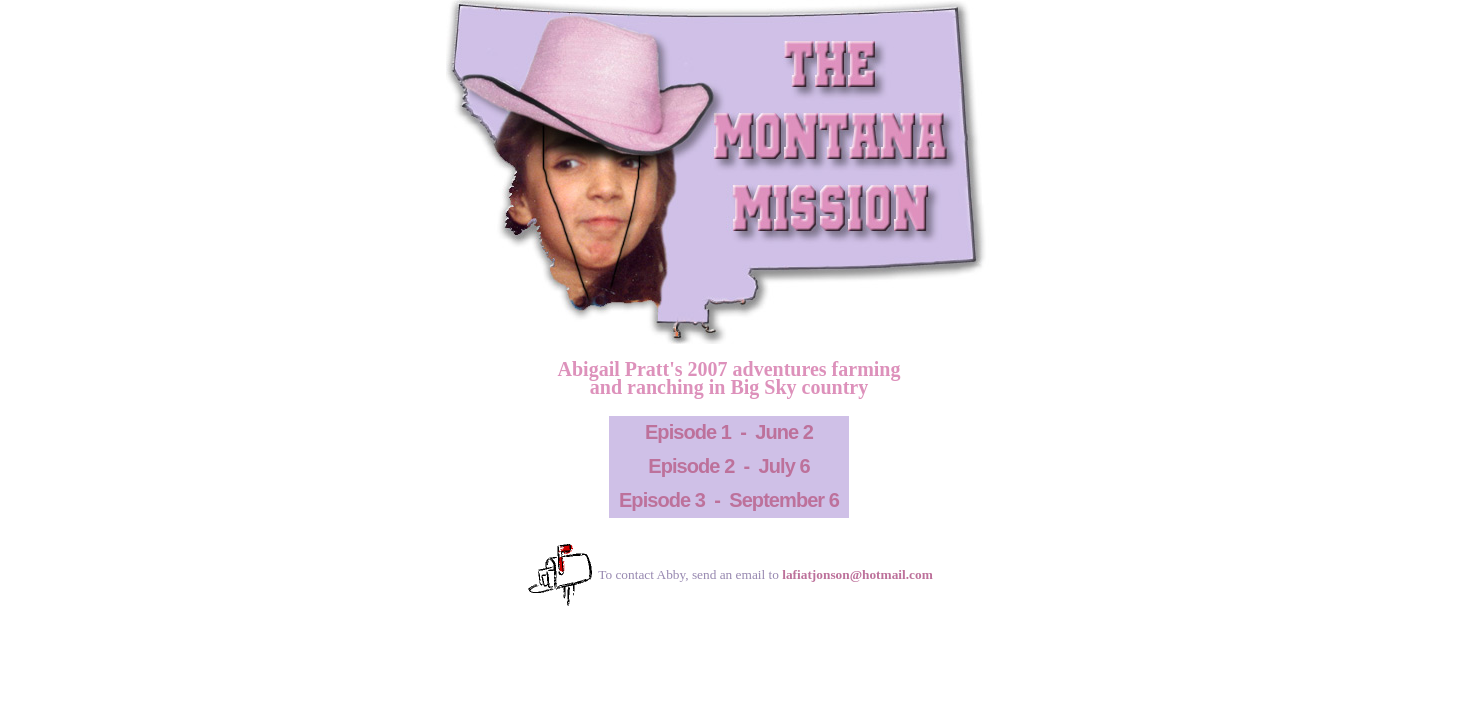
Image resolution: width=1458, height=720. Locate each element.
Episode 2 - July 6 (728, 466)
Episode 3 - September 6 (729, 500)
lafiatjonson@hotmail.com (857, 574)
